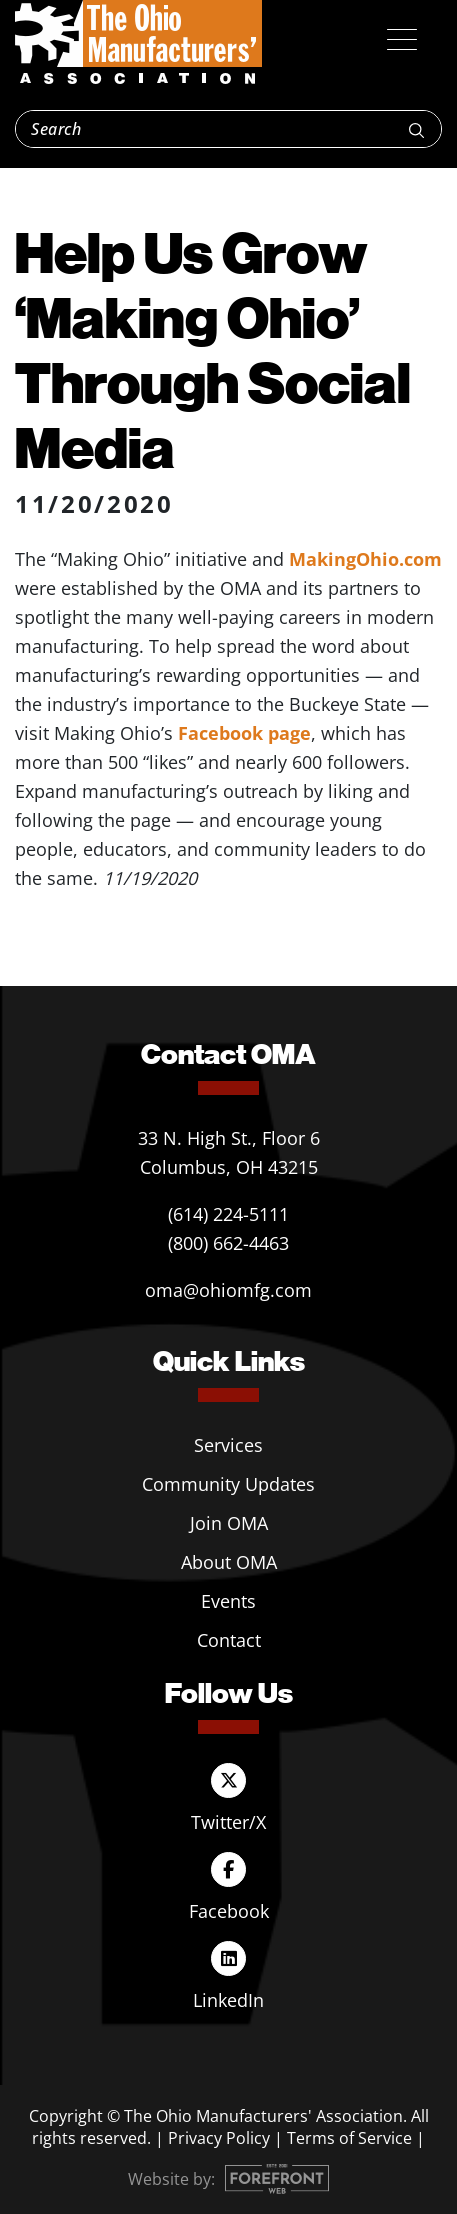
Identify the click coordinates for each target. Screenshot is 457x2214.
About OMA (229, 1562)
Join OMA (229, 1523)
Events (228, 1601)
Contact (229, 1640)
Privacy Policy (219, 2138)
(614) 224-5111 (228, 1214)
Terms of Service (349, 2138)
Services (228, 1445)
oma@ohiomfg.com (228, 1290)
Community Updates (228, 1484)
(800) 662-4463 (228, 1243)
